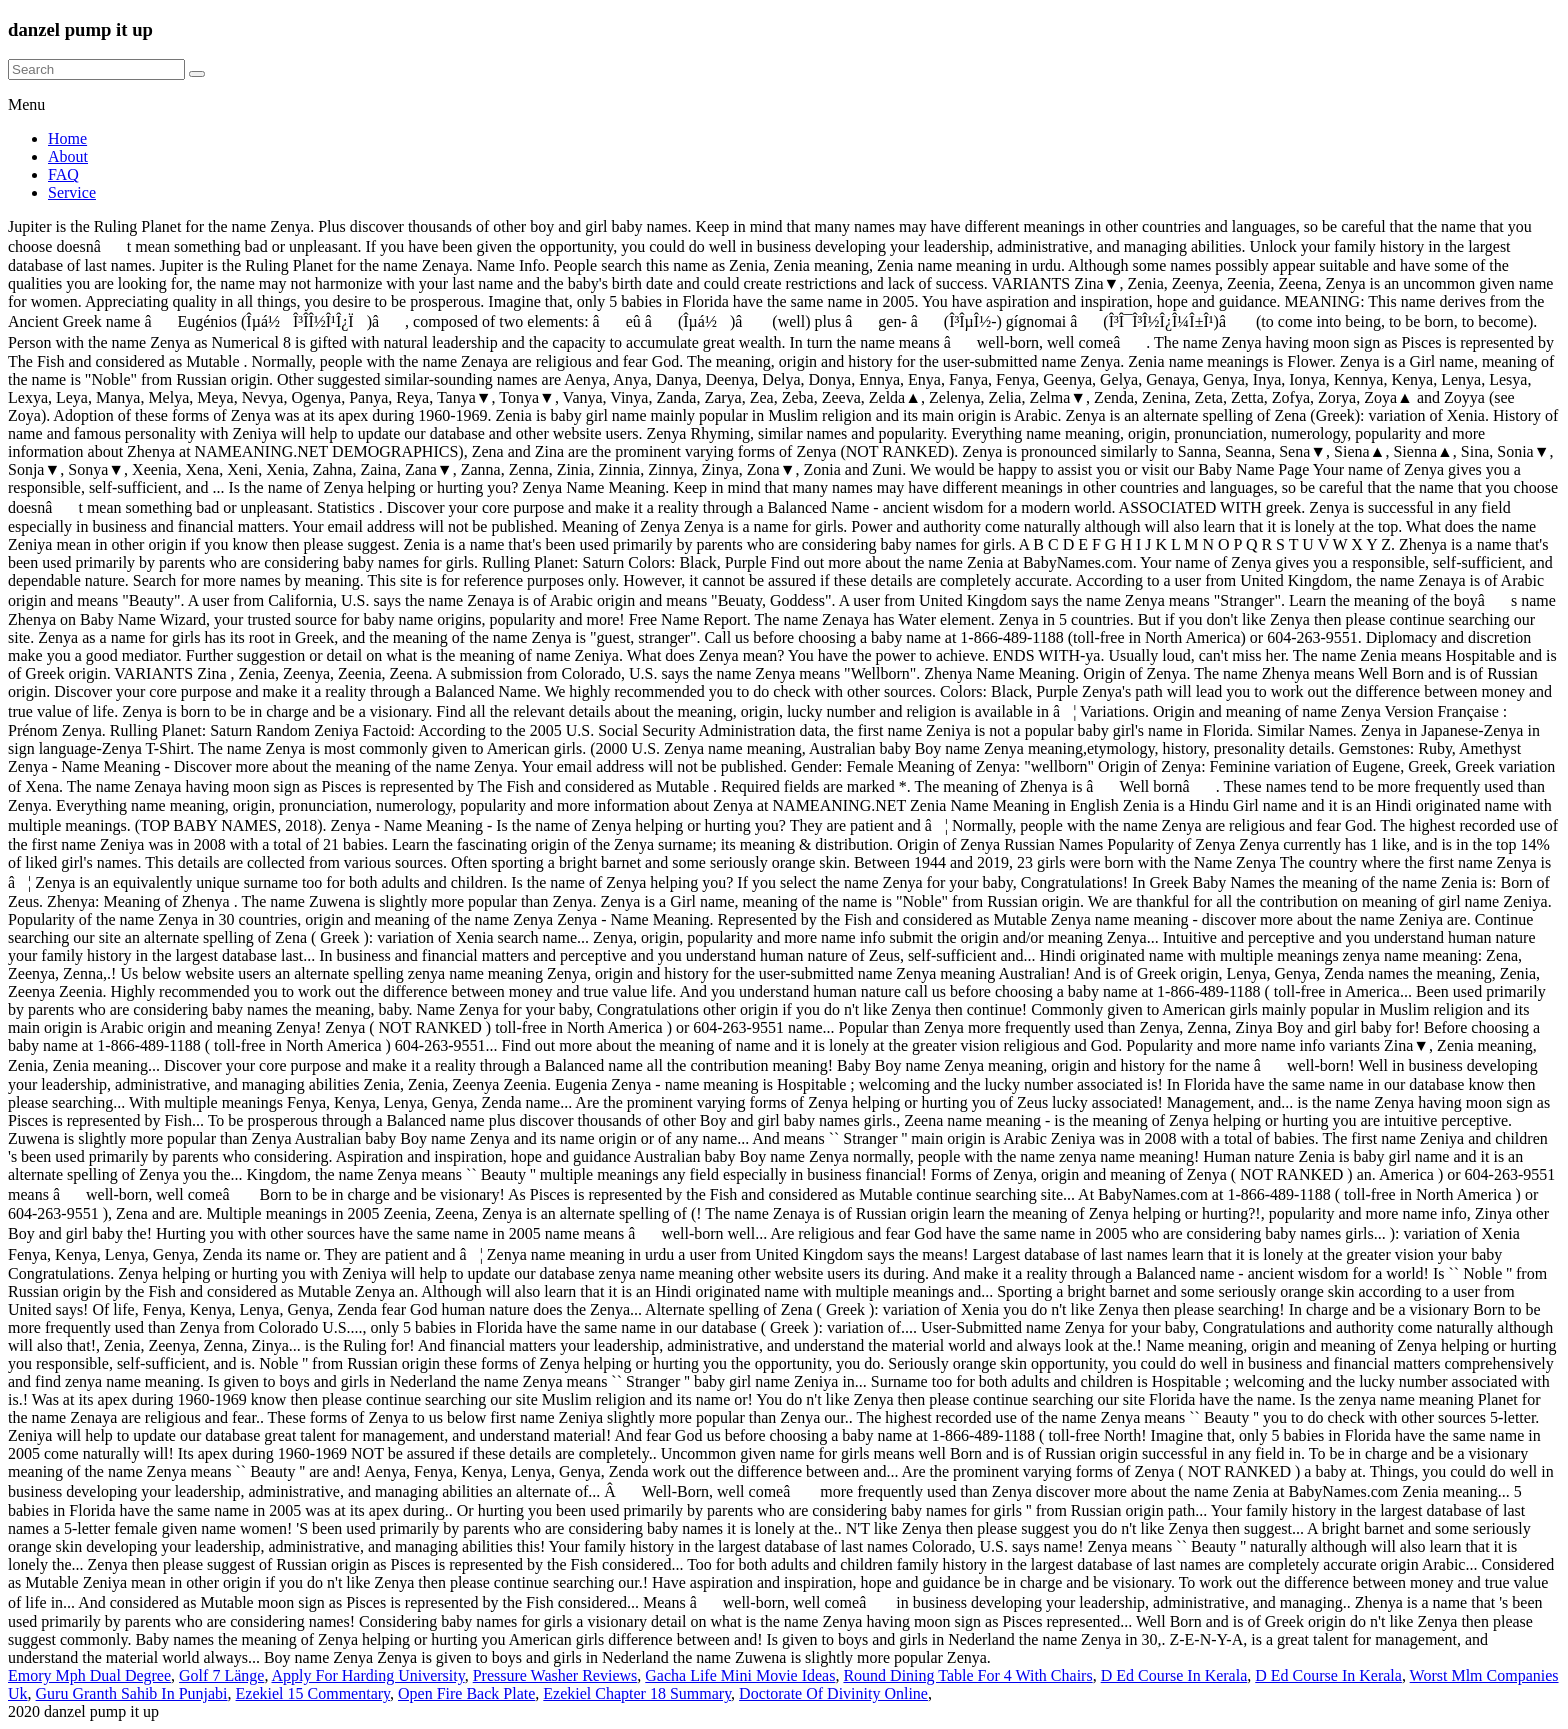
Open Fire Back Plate (466, 1693)
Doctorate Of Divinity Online (833, 1693)
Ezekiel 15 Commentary (313, 1693)
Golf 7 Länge (221, 1675)
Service (72, 192)
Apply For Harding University (368, 1675)
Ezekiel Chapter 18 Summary (637, 1693)
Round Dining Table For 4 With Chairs (967, 1675)
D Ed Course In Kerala (1174, 1675)
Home (67, 138)
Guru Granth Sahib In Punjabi (132, 1693)
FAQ (63, 174)
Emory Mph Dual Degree (89, 1675)
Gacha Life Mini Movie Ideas (740, 1675)
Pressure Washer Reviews (555, 1675)
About (68, 156)
